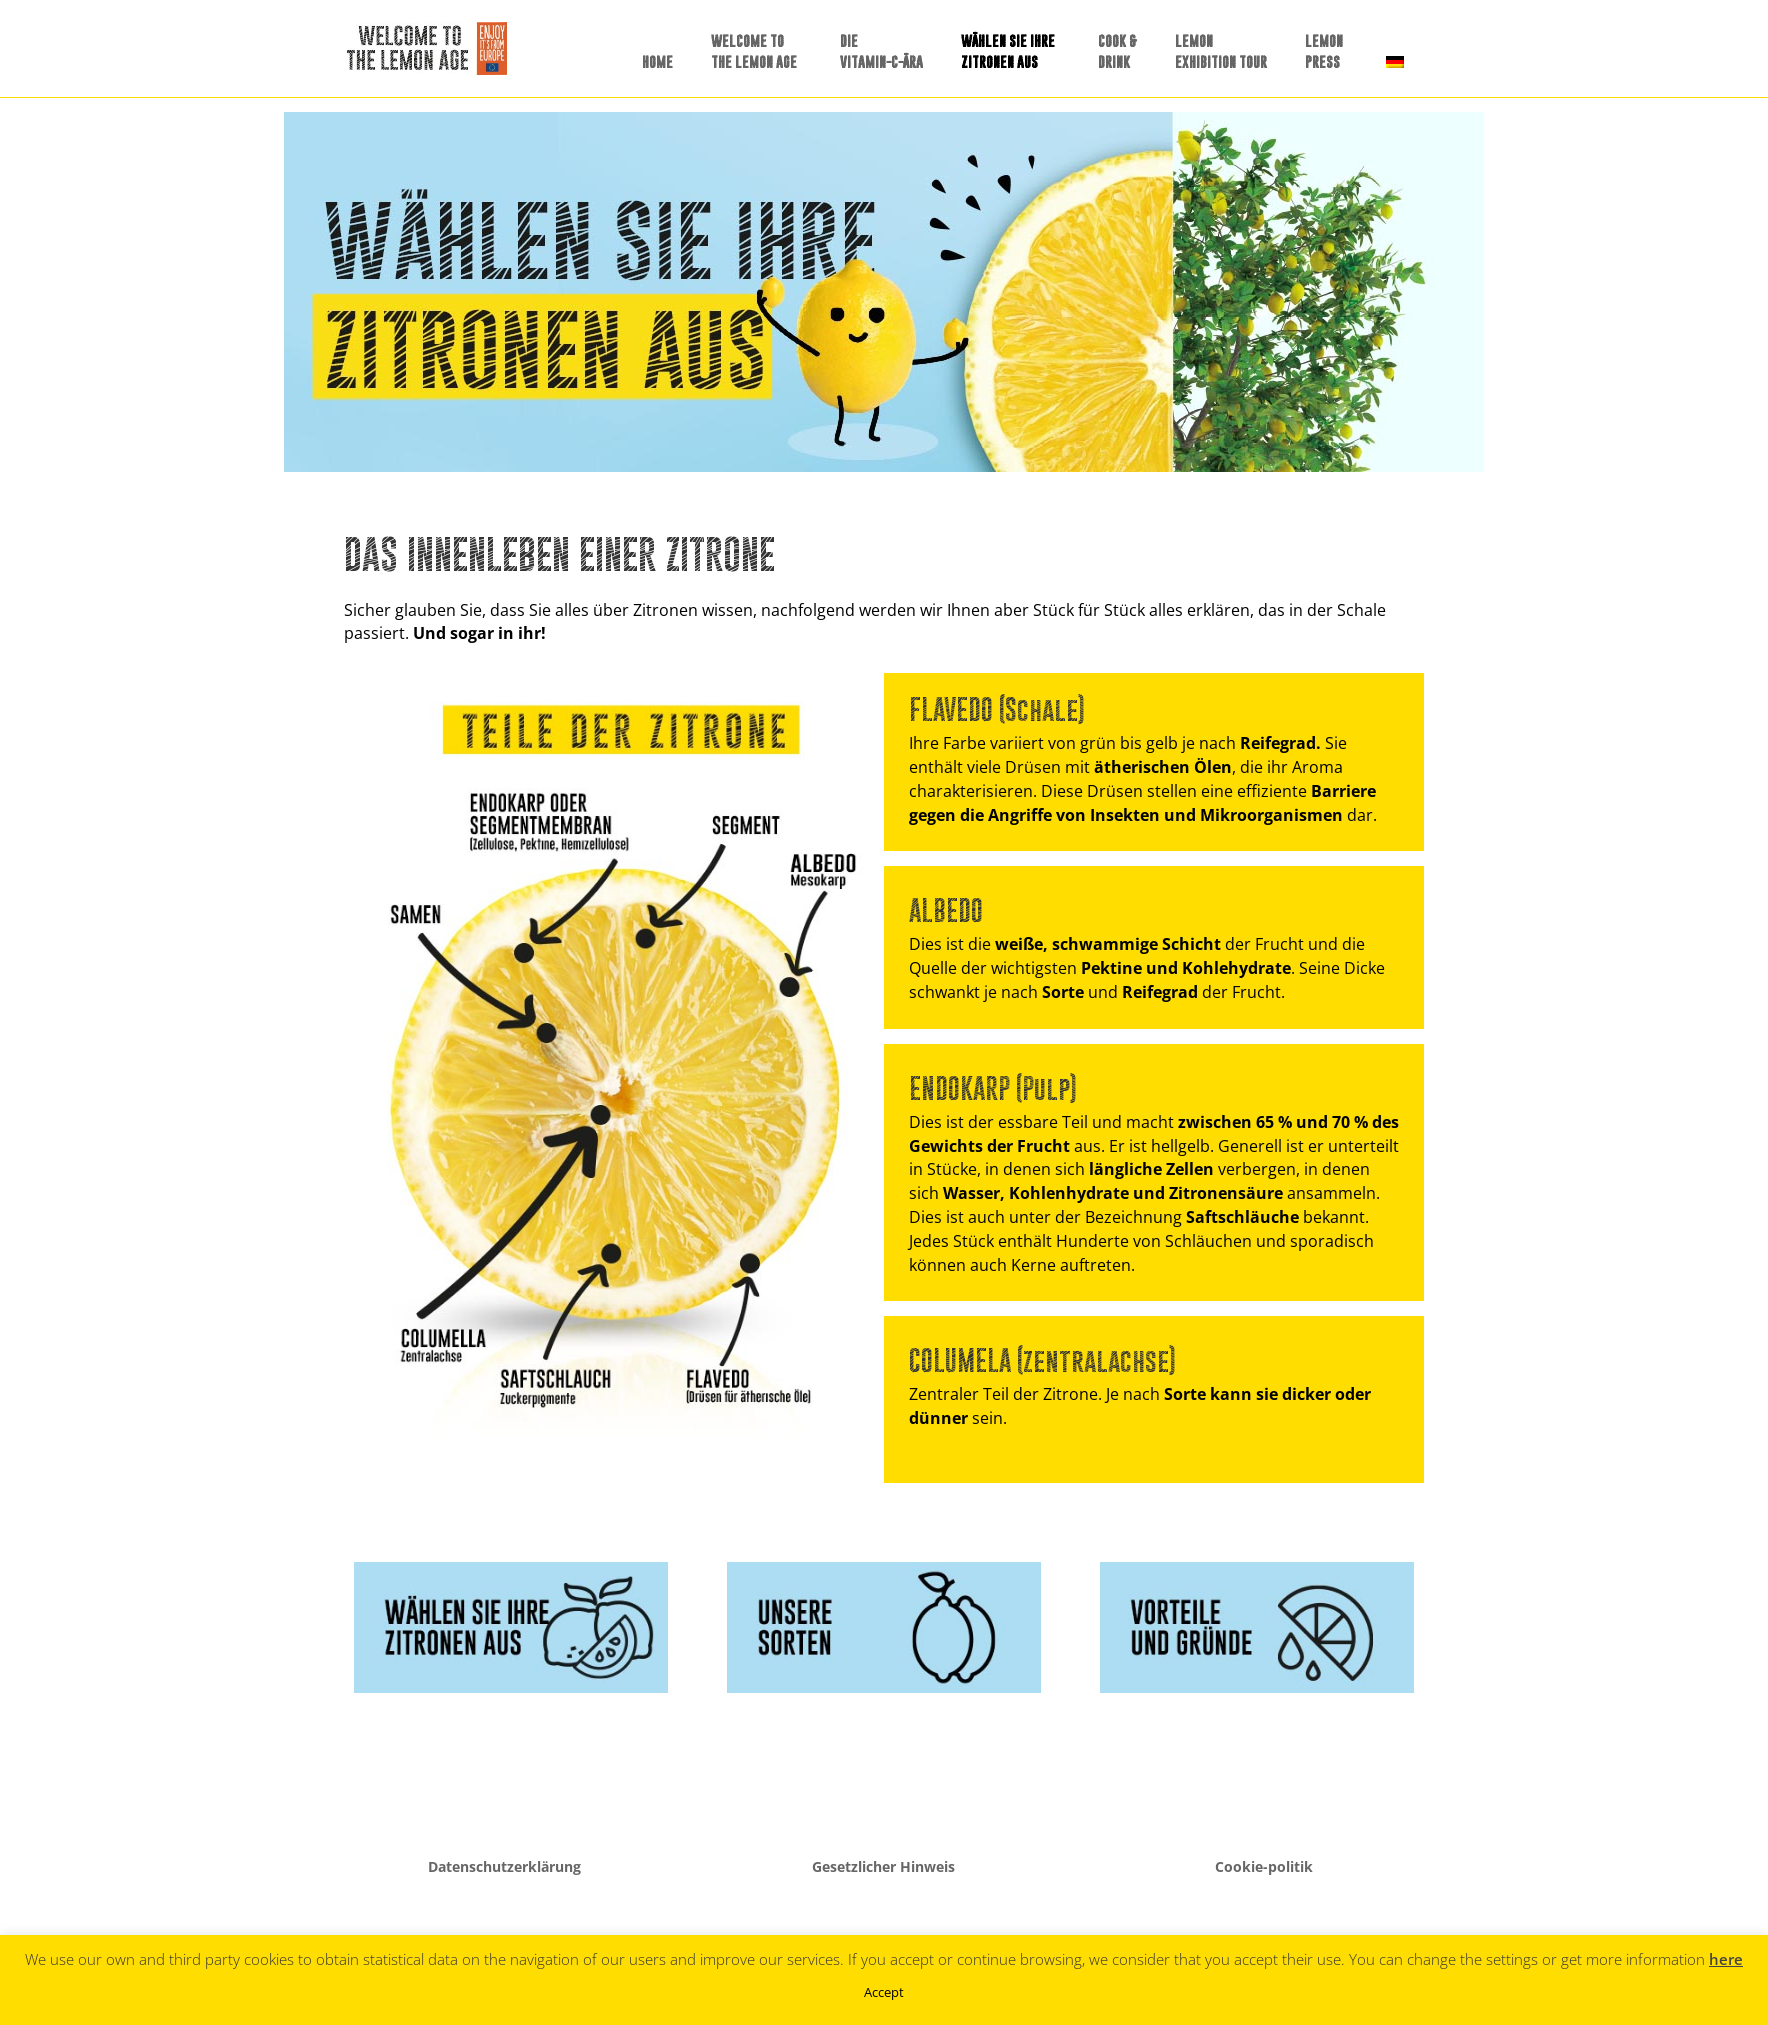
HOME (657, 61)
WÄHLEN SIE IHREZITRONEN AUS (1008, 51)
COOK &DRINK (1117, 51)
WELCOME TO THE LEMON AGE (754, 51)
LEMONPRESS (1324, 51)
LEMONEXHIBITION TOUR (1221, 51)
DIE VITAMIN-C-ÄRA (881, 51)
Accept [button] (884, 1992)
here (1726, 1959)
